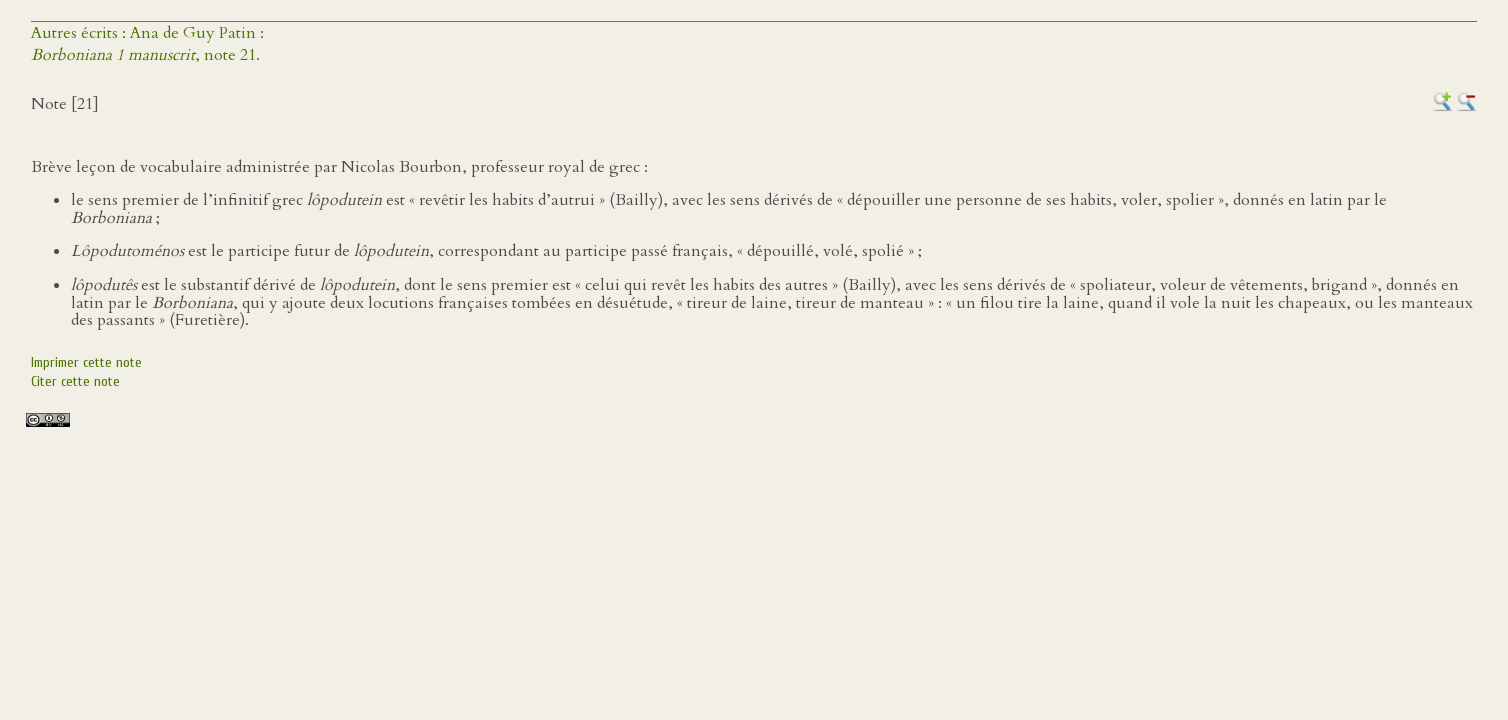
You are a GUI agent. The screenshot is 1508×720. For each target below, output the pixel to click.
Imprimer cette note (86, 362)
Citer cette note (75, 381)
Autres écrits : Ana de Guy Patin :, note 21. (147, 44)
